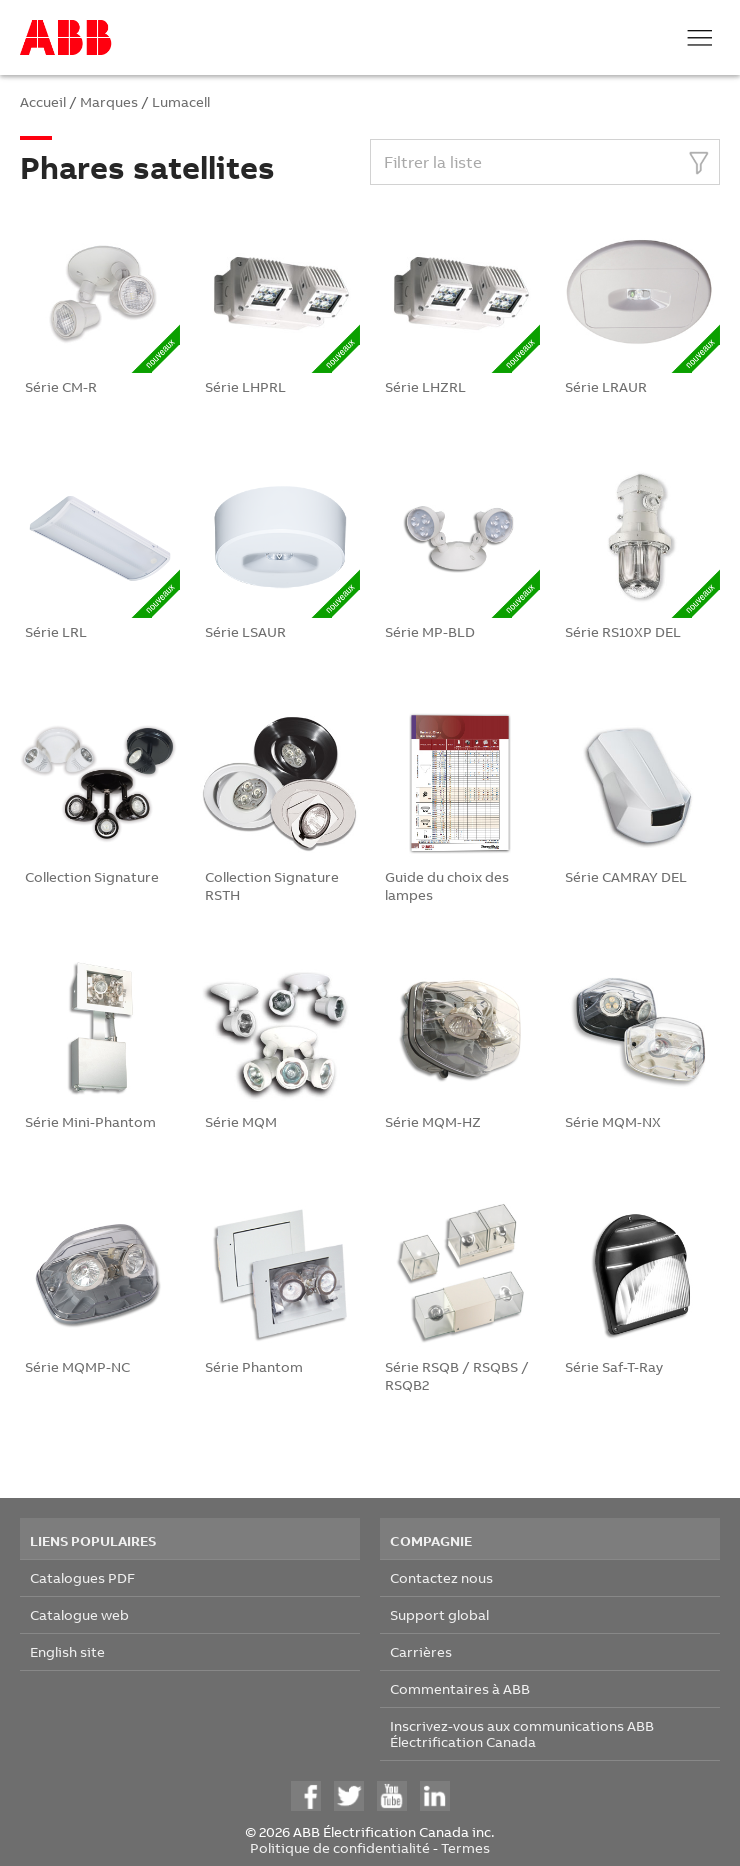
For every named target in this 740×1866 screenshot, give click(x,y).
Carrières (421, 1651)
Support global (439, 1614)
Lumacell (181, 101)
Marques (109, 101)
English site (67, 1651)
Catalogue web (79, 1614)
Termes (465, 1847)
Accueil (43, 101)
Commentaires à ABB (460, 1688)
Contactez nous (441, 1577)
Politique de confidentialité (340, 1847)
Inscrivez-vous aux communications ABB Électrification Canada (522, 1733)
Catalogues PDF (82, 1577)
